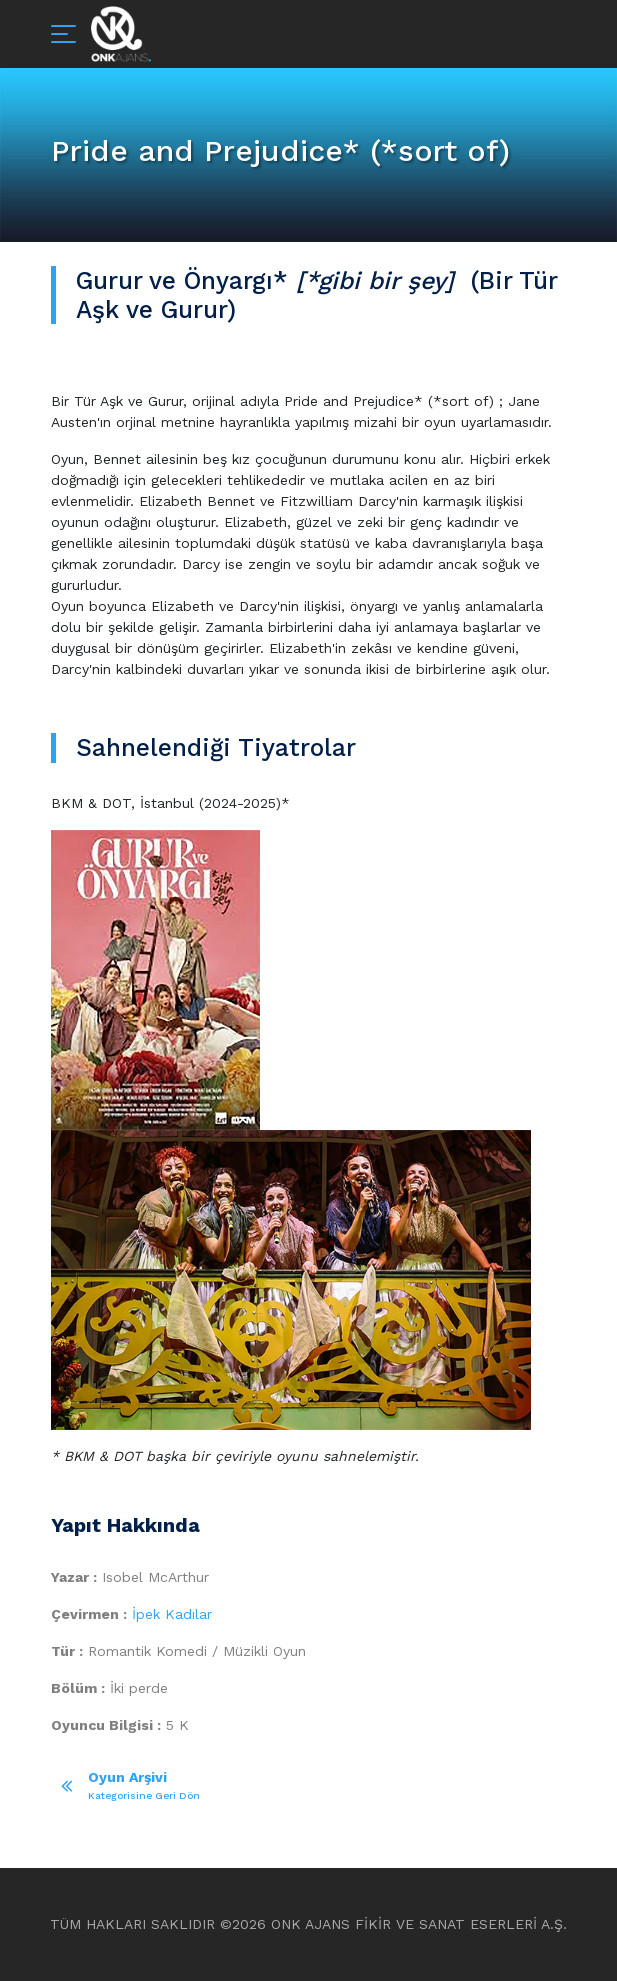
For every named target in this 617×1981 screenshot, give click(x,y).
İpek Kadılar (172, 1614)
